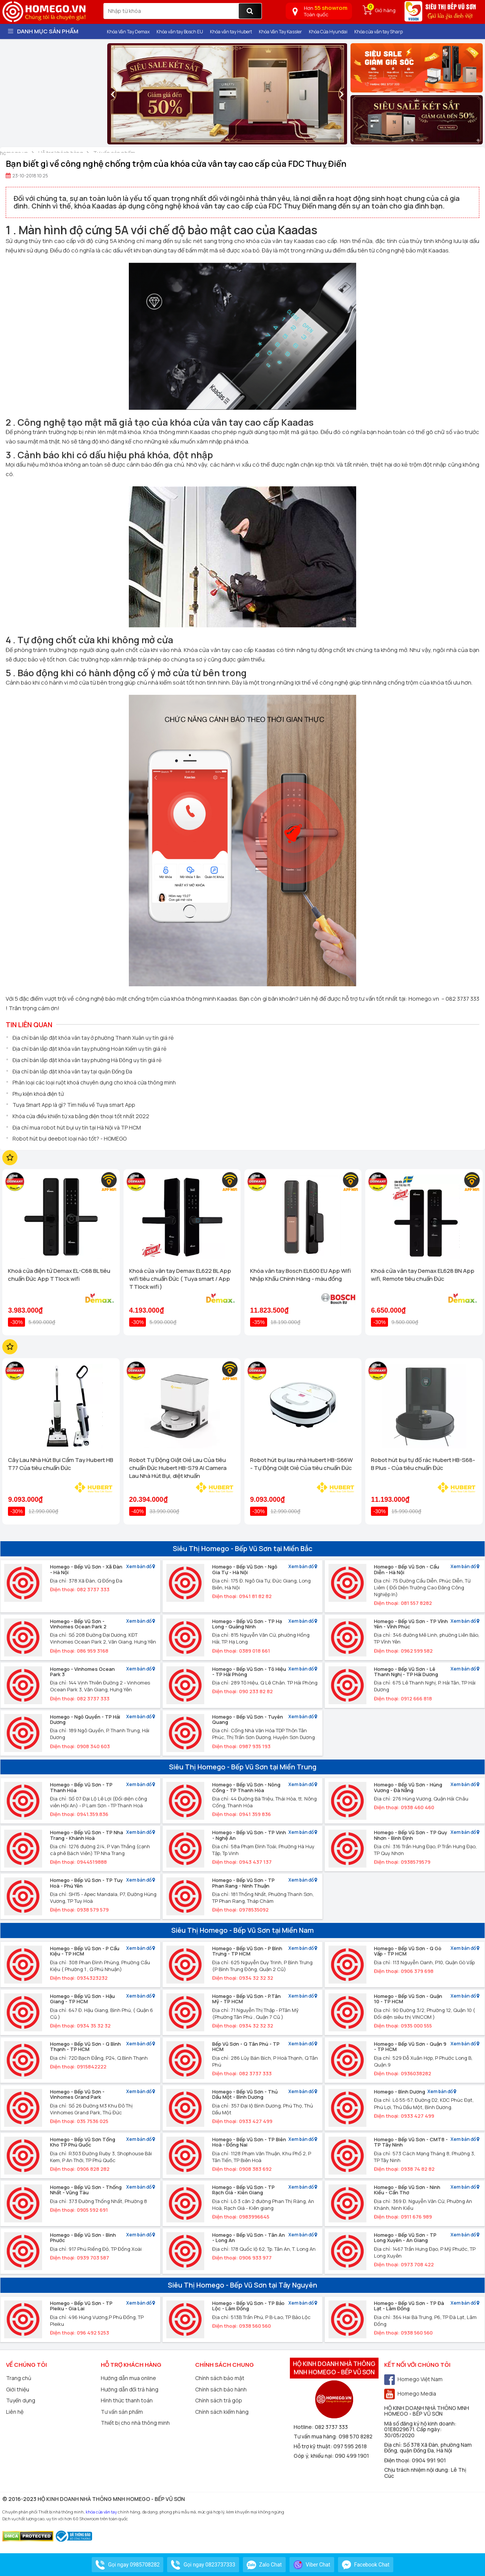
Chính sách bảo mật (219, 2378)
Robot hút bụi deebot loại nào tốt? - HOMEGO (70, 1138)
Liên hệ (14, 2411)
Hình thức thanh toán (127, 2400)
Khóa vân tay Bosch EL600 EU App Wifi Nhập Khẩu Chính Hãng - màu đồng (300, 1275)
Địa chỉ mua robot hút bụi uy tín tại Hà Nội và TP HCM (77, 1127)
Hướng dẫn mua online (128, 2378)
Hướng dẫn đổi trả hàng (129, 2389)
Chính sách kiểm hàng (222, 2411)
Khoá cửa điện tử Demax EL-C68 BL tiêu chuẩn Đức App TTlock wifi (59, 1275)
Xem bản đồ (140, 1567)
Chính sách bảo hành (221, 2389)
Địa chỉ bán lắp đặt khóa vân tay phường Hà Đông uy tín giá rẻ (87, 1060)
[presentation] (113, 94)
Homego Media (410, 2393)
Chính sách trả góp (218, 2400)
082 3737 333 (331, 2426)
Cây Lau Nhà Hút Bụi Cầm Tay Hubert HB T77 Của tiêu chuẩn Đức (60, 1464)
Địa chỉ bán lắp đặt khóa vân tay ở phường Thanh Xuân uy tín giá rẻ (93, 1037)
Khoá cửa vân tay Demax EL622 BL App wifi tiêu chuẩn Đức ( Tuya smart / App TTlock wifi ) (180, 1279)
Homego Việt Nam (413, 2379)
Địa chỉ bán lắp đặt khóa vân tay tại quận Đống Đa (72, 1071)
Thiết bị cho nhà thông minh (135, 2422)
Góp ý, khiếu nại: (314, 2455)
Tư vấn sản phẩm (122, 2411)
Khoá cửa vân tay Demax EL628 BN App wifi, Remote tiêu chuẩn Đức (422, 1275)
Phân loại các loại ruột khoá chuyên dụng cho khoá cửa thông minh (94, 1082)
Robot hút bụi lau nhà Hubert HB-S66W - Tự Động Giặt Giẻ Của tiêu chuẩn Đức (301, 1464)
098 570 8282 (355, 2436)
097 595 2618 (350, 2446)
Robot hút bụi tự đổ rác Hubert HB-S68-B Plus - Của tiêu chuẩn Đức (423, 1464)
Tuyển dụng (20, 2400)
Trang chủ (18, 2378)
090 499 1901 (352, 2455)
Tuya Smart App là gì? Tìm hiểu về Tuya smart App (74, 1104)
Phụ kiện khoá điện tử (38, 1093)
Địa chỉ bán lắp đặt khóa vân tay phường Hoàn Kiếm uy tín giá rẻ (89, 1048)
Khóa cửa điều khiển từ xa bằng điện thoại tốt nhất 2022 (81, 1116)
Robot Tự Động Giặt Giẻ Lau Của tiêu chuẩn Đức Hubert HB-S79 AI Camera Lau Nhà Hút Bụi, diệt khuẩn (178, 1468)
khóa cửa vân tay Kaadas (280, 241)
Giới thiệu (17, 2389)
